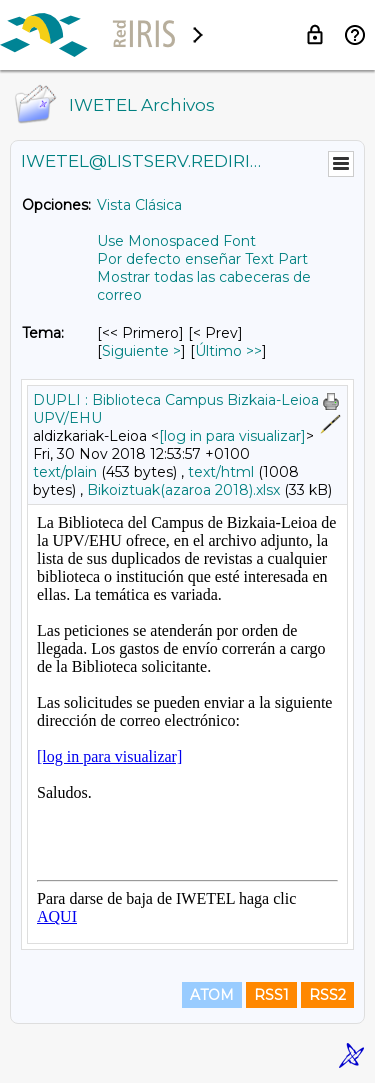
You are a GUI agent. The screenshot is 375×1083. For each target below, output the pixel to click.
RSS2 (327, 995)
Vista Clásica (139, 205)
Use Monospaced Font (176, 241)
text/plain (65, 472)
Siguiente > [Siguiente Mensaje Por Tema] (141, 351)
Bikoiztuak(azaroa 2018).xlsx (183, 490)
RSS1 (271, 995)
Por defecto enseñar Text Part (202, 259)
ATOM (212, 995)
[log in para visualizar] (232, 436)
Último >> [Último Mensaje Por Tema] (228, 351)
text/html (221, 472)
